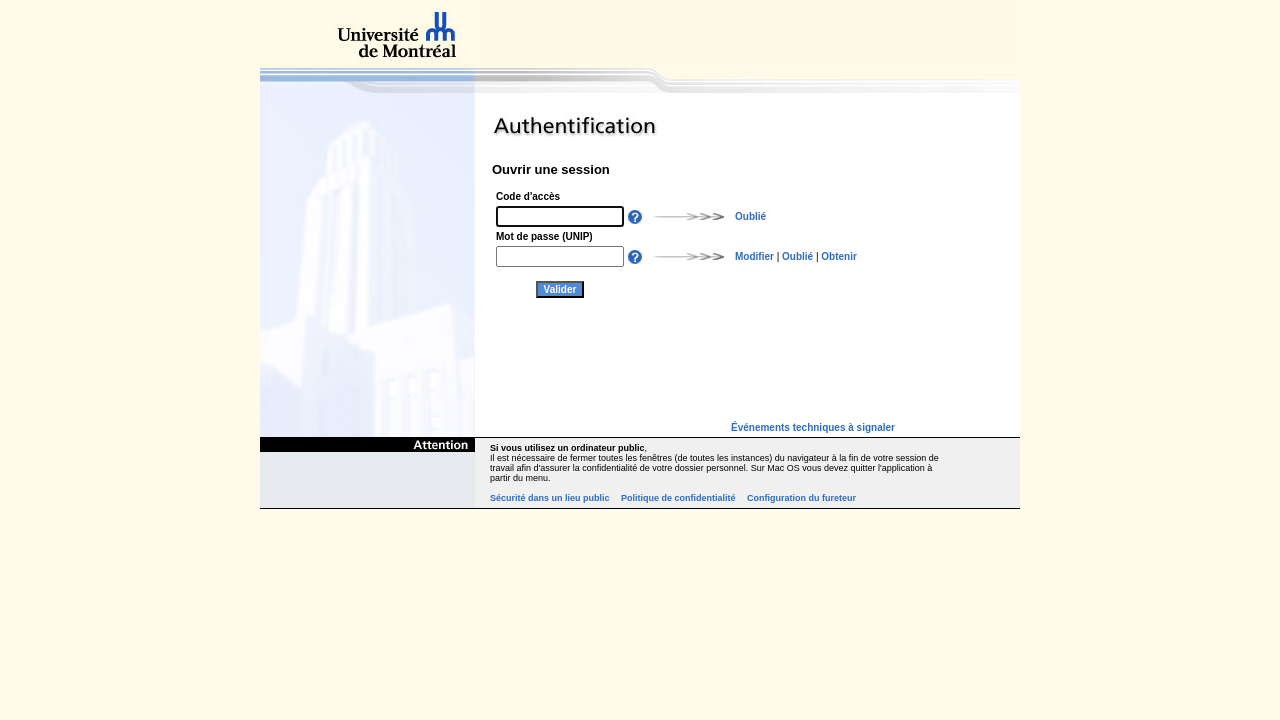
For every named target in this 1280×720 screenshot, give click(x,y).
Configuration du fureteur (801, 498)
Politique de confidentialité (678, 498)
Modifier (754, 256)
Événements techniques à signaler (813, 427)
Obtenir (839, 256)
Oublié (750, 216)
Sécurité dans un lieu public (550, 498)
